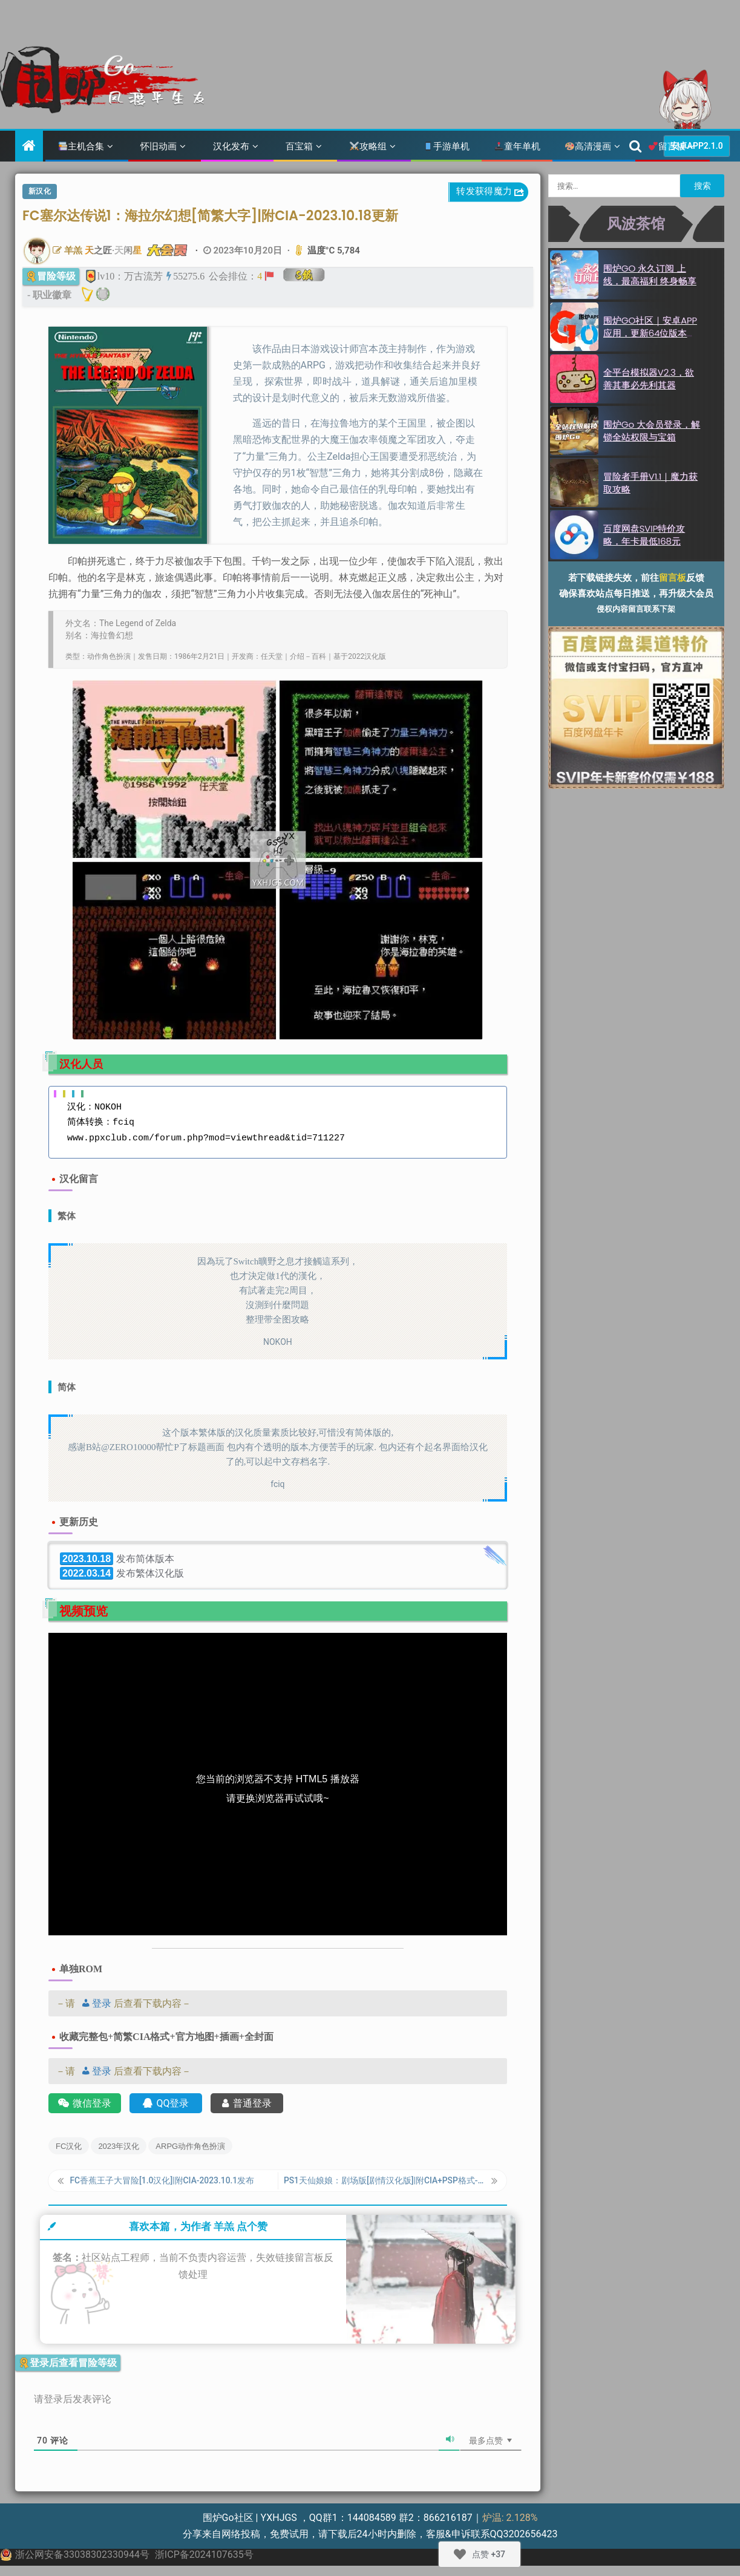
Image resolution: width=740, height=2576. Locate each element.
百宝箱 (299, 146)
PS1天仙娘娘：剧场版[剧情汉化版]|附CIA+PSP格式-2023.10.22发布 (384, 2183)
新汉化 (39, 191)
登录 (94, 2003)
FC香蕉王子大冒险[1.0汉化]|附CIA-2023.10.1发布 (169, 2183)
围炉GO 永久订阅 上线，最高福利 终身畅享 (649, 274)
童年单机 (517, 146)
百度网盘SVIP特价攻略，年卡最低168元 (644, 535)
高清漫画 (588, 146)
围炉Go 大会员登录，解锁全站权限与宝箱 (651, 430)
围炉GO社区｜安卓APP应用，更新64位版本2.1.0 (650, 333)
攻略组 (368, 146)
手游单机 (447, 146)
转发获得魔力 (490, 192)
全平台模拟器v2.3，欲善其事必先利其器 (648, 378)
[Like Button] (460, 2554)
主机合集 (81, 146)
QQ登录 (166, 2103)
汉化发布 (231, 146)
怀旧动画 (158, 146)
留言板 (667, 146)
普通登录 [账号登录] (247, 2103)
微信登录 (85, 2103)
